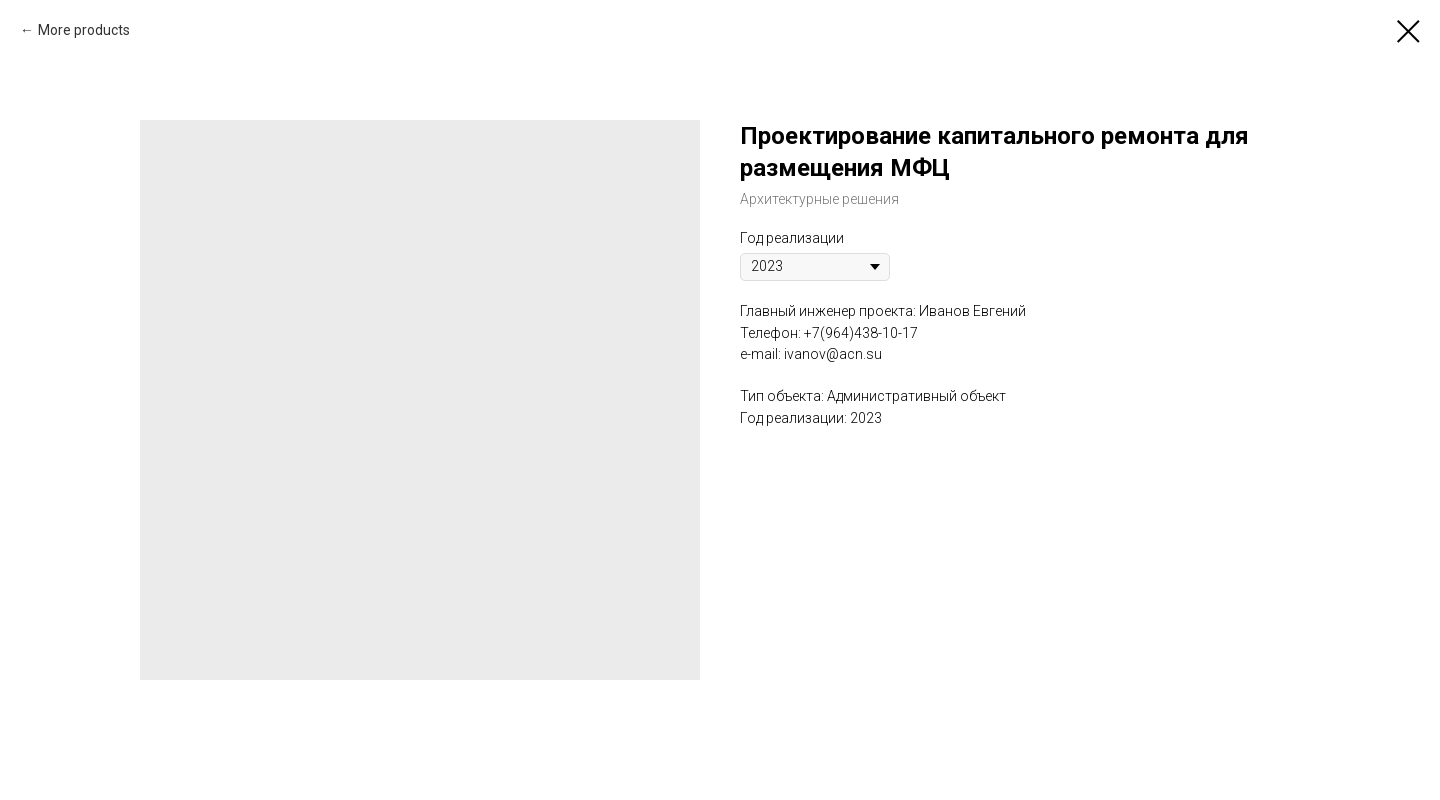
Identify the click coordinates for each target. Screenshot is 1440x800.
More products (84, 30)
